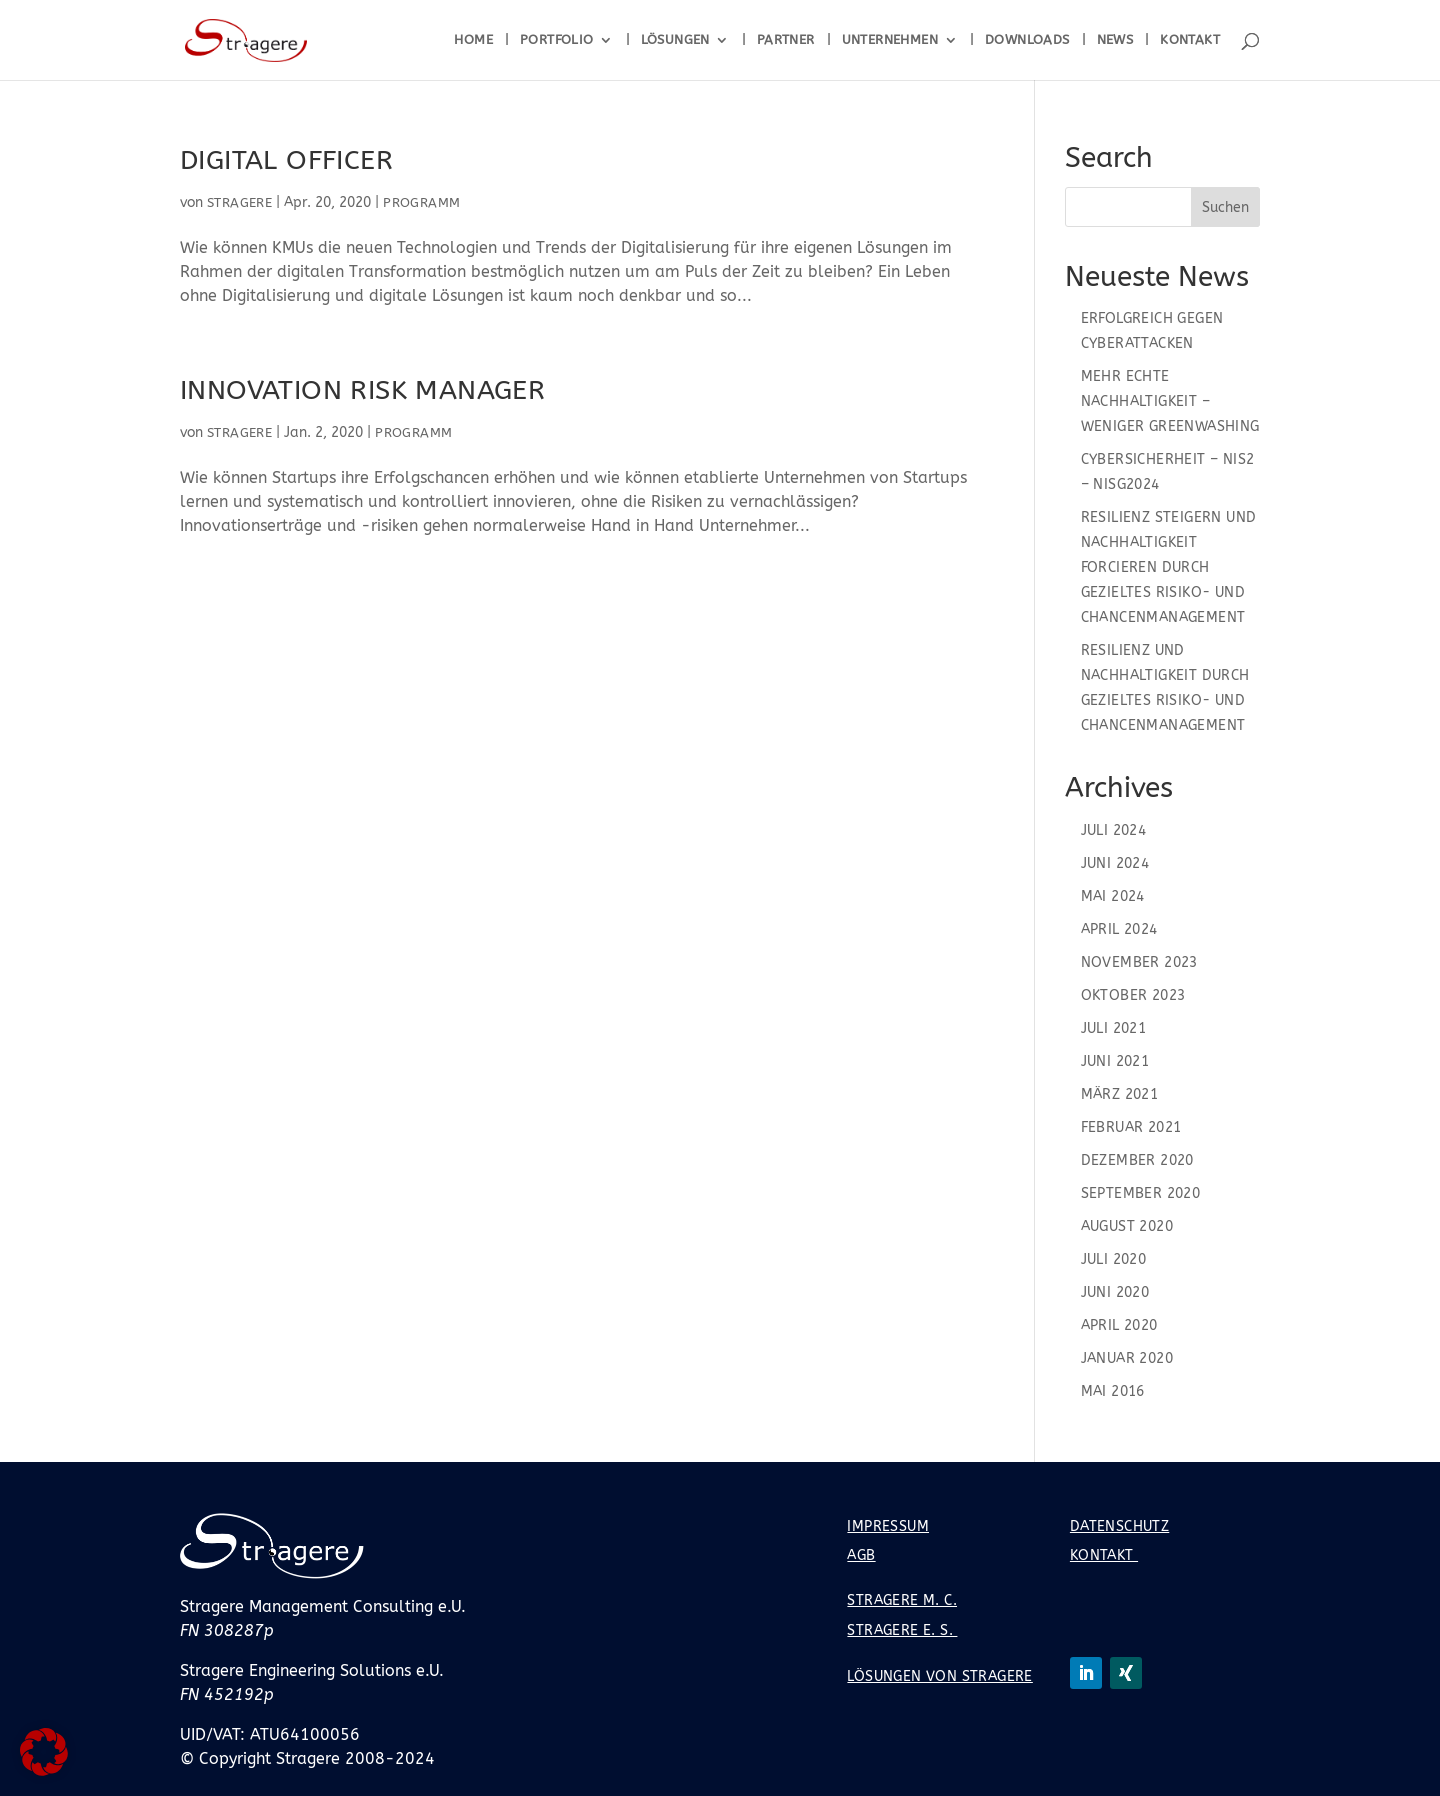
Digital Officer (286, 160)
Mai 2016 (1113, 1391)
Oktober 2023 (1133, 995)
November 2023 (1139, 962)
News (1115, 40)
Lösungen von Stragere (939, 1676)
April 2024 (1119, 929)
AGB (861, 1555)
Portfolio (557, 40)
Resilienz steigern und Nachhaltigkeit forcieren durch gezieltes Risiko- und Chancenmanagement (1169, 567)
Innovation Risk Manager (362, 390)
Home (473, 40)
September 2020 (1141, 1193)
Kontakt (1190, 40)
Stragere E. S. (902, 1630)
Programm (421, 202)
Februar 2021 (1131, 1127)
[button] (44, 1752)
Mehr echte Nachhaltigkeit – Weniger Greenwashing (1170, 401)
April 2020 (1119, 1325)
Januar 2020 (1127, 1358)
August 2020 (1127, 1226)
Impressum (888, 1526)
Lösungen (675, 40)
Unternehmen (890, 40)
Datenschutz (1119, 1526)
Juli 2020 (1114, 1259)
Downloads (1027, 40)
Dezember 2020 (1137, 1160)
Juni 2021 (1115, 1061)
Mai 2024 (1113, 896)
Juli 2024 (1114, 830)
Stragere (239, 202)
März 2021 (1120, 1094)
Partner (786, 40)
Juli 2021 (1114, 1028)
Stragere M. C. (902, 1600)
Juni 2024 (1115, 863)
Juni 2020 (1115, 1292)
